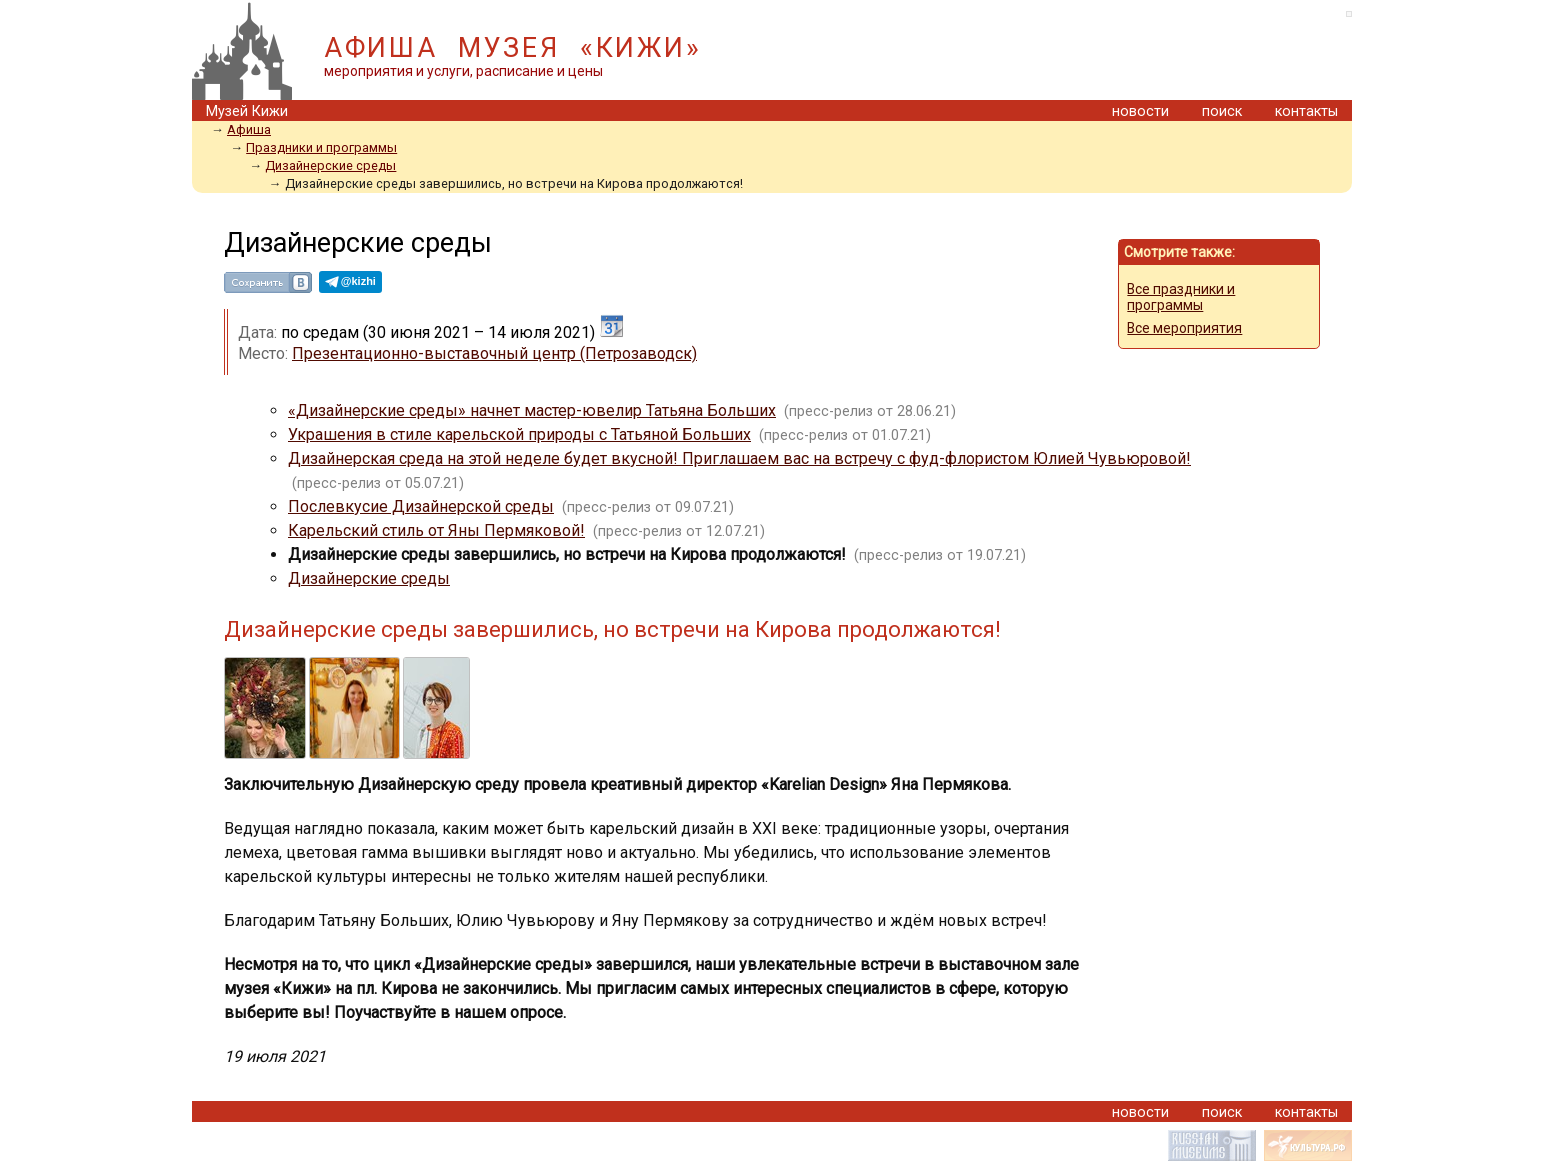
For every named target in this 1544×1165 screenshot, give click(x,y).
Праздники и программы (321, 147)
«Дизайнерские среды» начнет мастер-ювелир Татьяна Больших (532, 410)
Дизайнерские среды (330, 165)
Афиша (249, 129)
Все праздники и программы (1181, 297)
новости (1140, 111)
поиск (1222, 111)
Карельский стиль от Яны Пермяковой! (436, 530)
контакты (1306, 111)
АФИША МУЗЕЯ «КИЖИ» (512, 48)
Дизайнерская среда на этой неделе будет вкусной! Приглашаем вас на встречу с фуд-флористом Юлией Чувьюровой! (739, 458)
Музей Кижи (247, 111)
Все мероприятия (1184, 328)
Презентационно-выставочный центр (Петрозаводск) (494, 353)
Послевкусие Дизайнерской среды (421, 506)
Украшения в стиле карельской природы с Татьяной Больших (519, 434)
